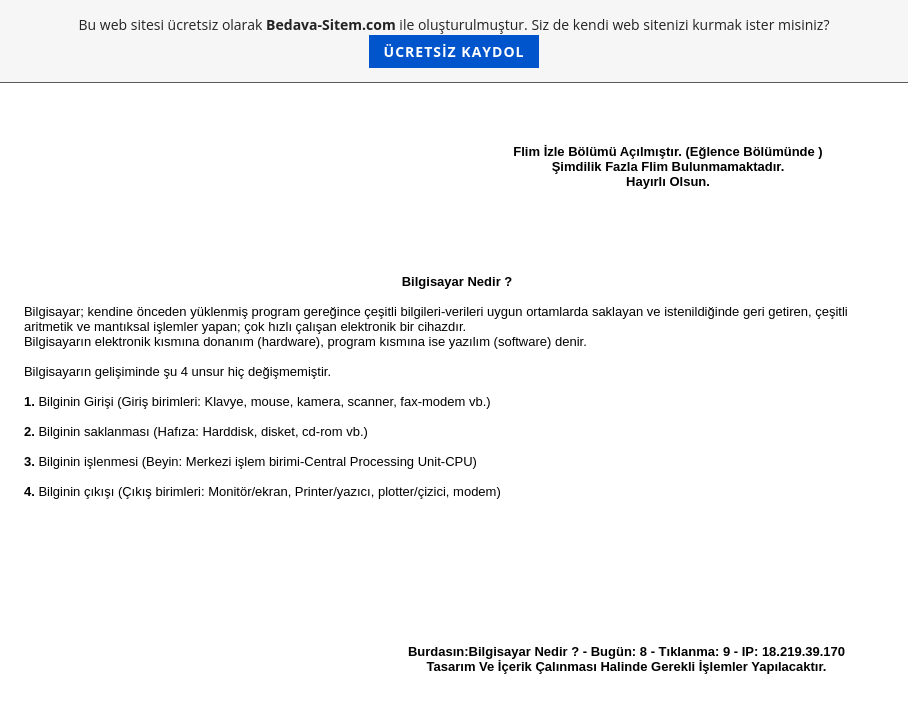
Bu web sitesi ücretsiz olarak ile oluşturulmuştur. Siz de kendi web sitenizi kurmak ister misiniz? (454, 41)
